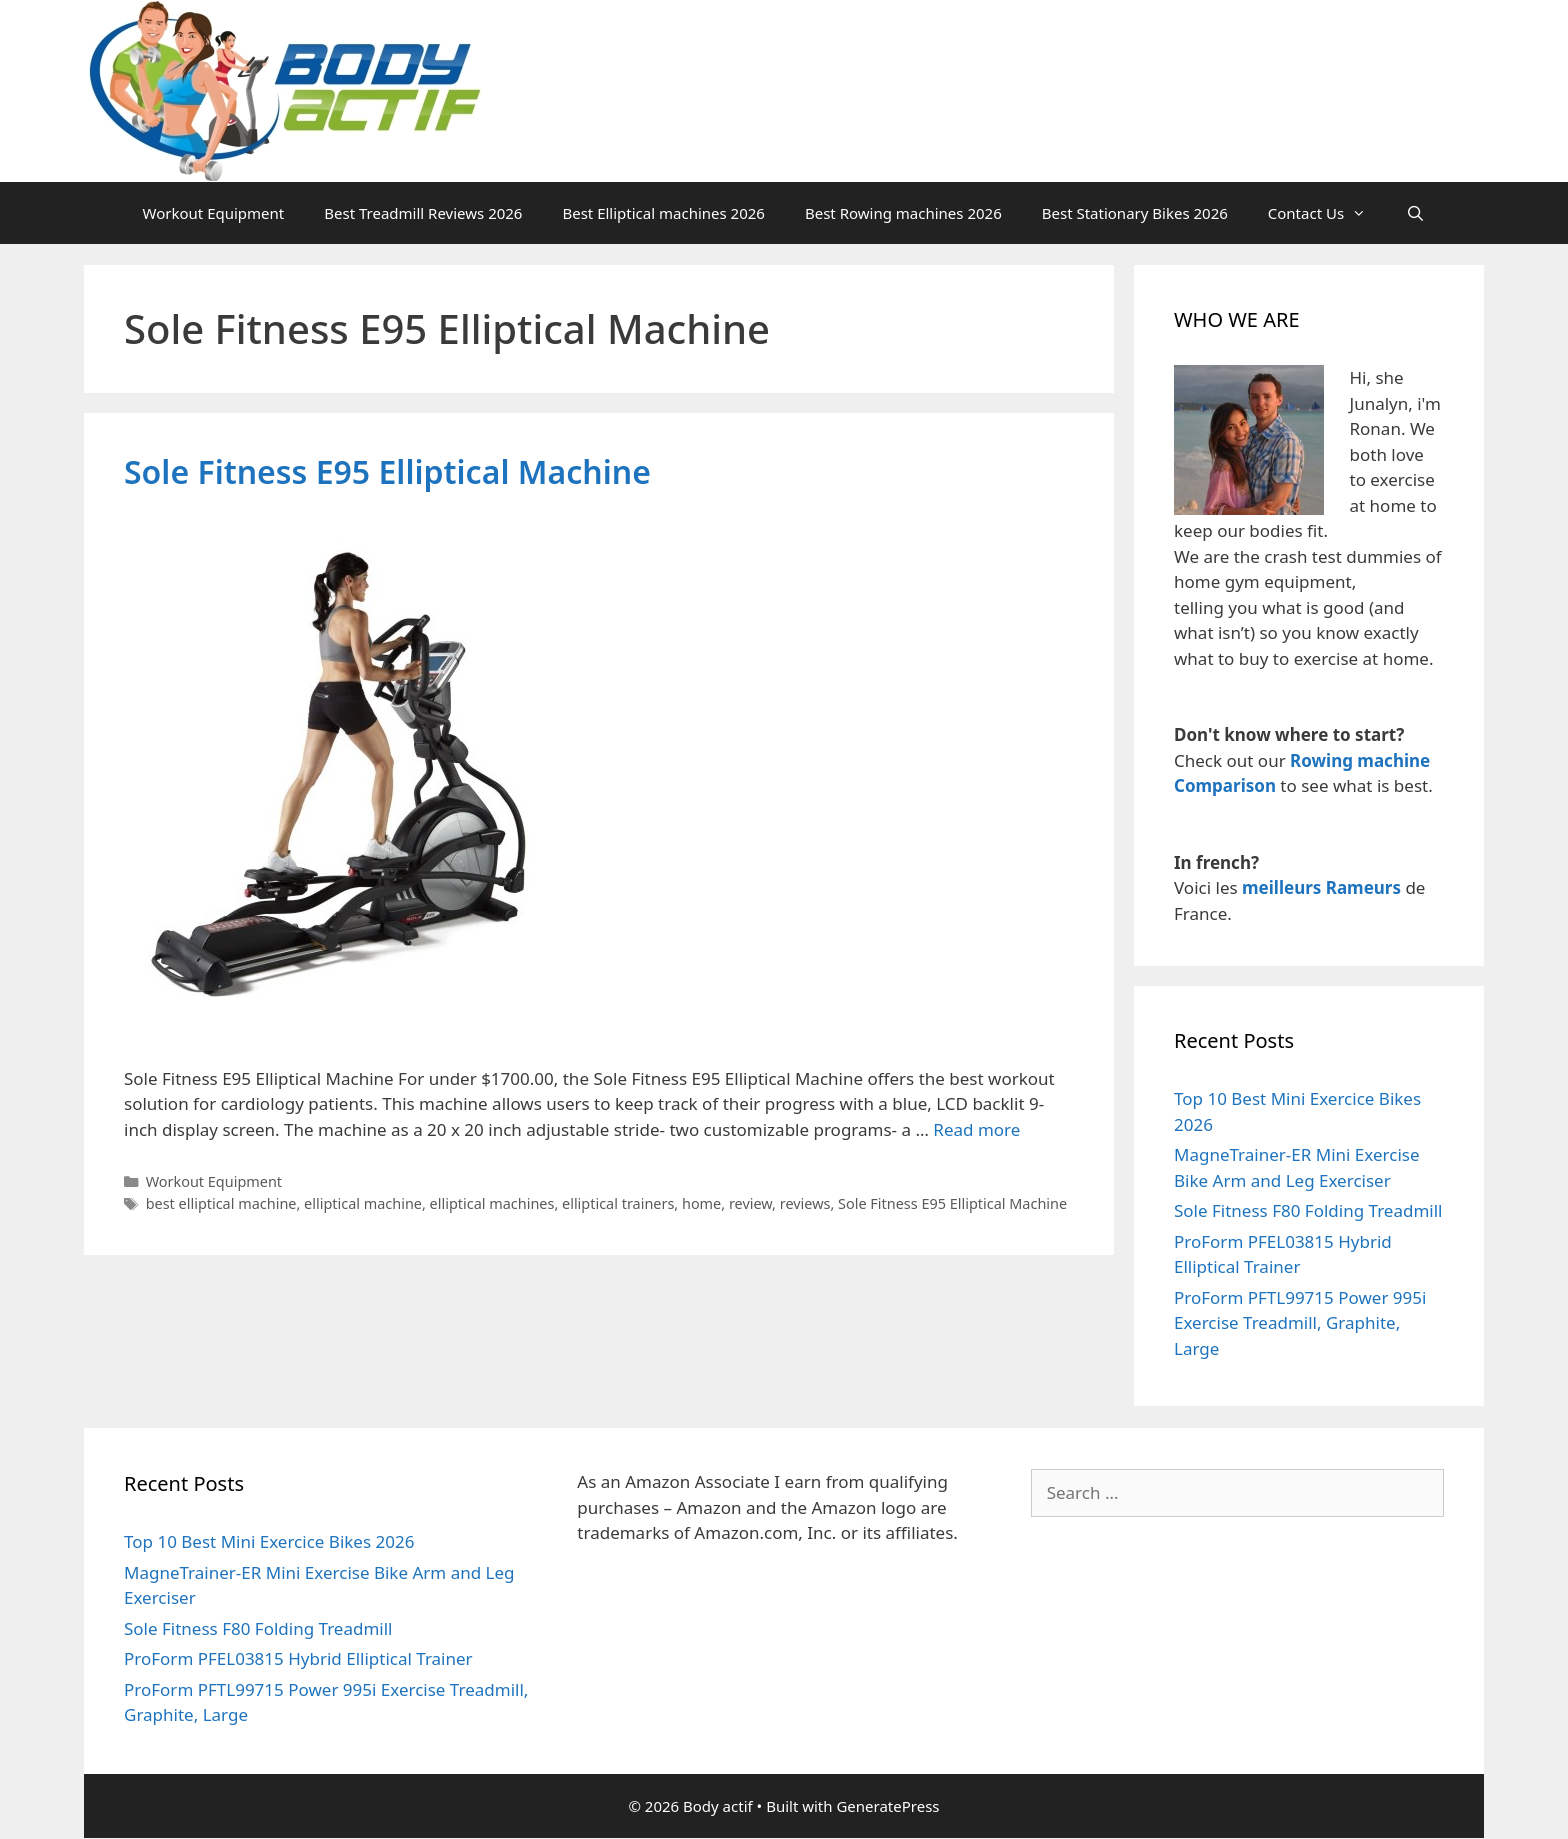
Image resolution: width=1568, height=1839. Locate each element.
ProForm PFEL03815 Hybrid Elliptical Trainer (298, 1658)
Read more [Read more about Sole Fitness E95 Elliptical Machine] (976, 1129)
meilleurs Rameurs (1321, 887)
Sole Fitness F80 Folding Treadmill (1308, 1210)
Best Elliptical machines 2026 (663, 213)
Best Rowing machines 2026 (903, 213)
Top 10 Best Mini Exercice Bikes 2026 (269, 1541)
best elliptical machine (221, 1203)
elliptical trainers (618, 1203)
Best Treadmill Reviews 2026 (423, 213)
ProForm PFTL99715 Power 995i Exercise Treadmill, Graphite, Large (1300, 1323)
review (750, 1203)
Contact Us (1327, 213)
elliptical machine (363, 1203)
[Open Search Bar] (1415, 213)
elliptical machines (492, 1203)
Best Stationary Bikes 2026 (1135, 213)
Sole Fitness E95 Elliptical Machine (387, 471)
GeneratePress (887, 1806)
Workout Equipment (214, 213)
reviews (805, 1203)
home (701, 1203)
